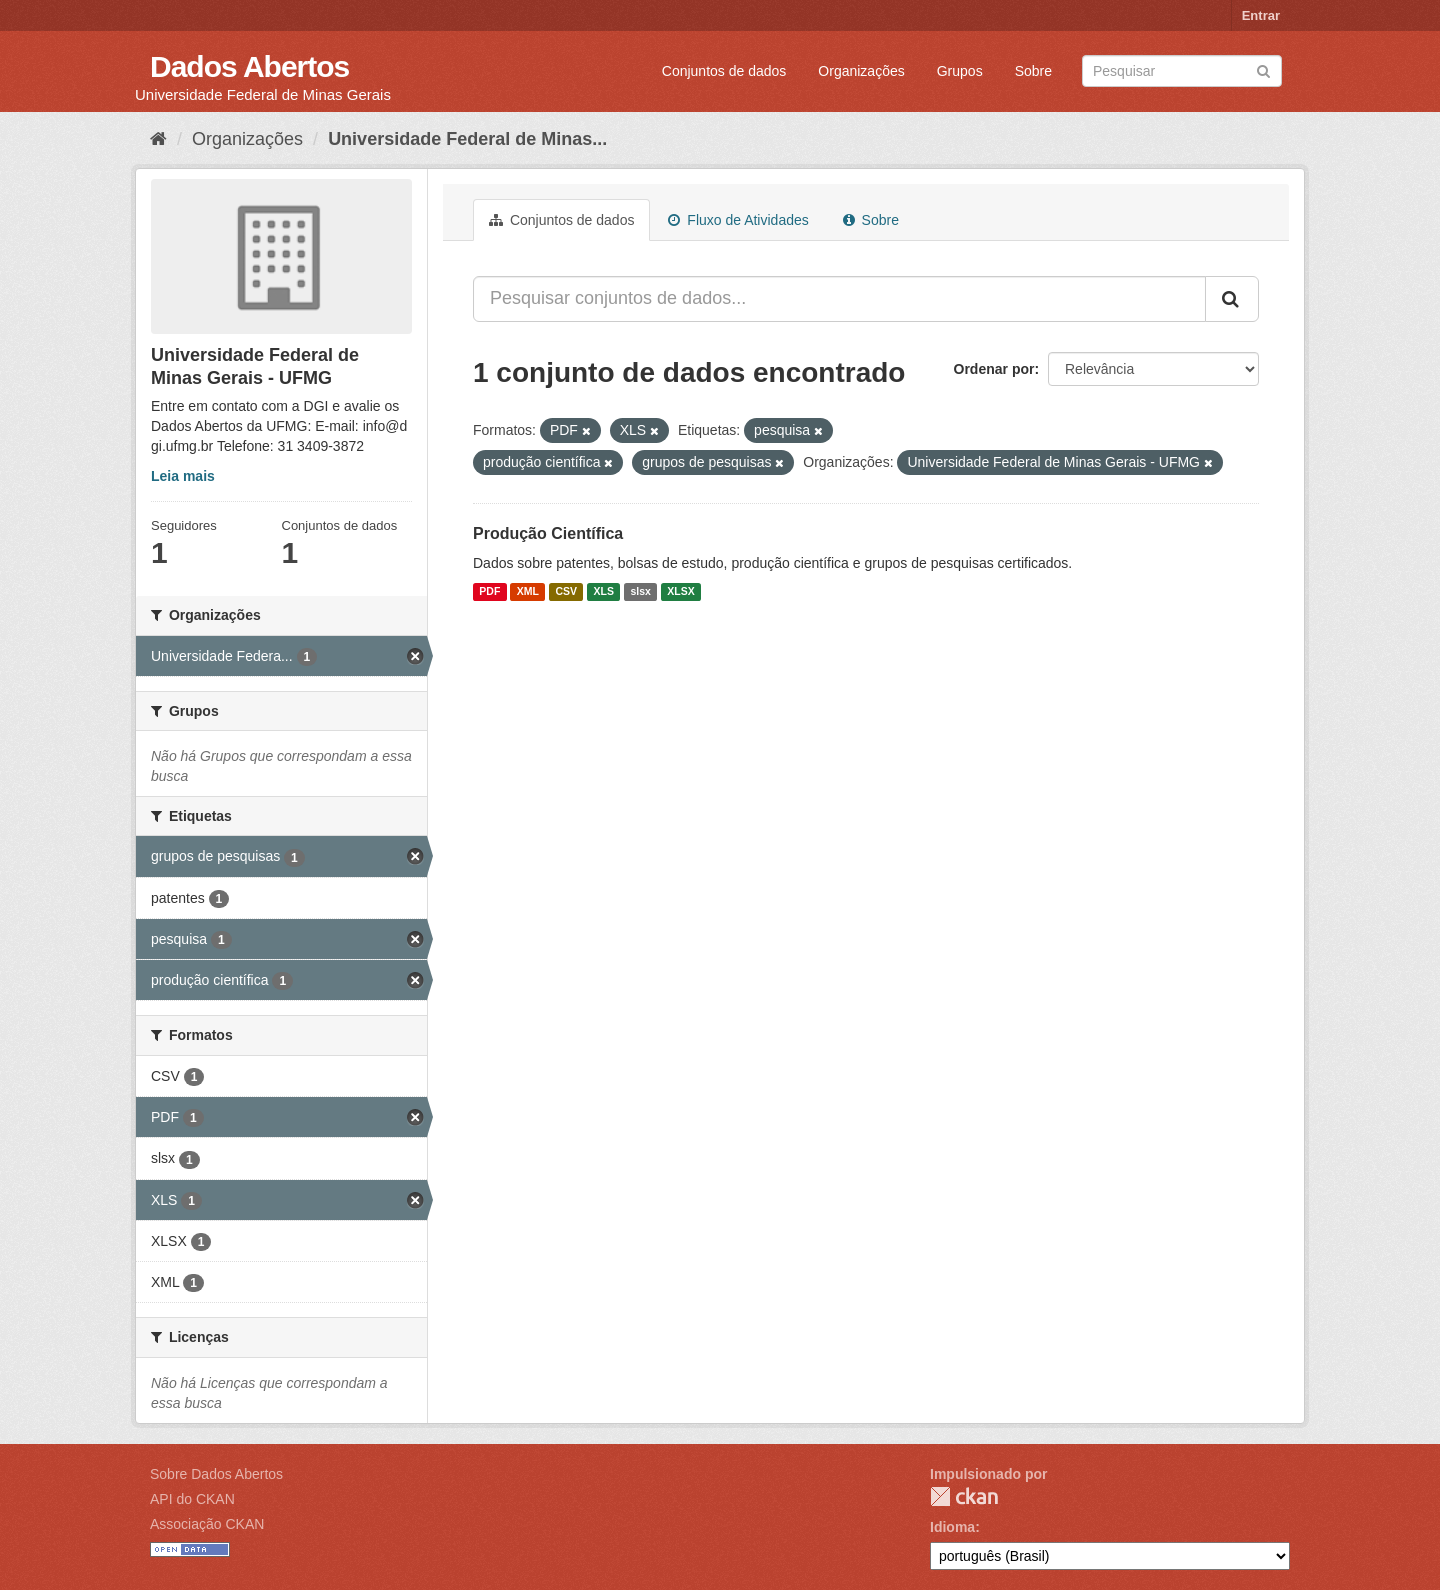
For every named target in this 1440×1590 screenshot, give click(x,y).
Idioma (952, 1527)
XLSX (680, 592)
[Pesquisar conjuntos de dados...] (839, 299)
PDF (489, 592)
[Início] (158, 139)
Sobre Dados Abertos (216, 1474)
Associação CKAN (207, 1524)
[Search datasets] (1182, 71)
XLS (604, 592)
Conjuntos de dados (724, 71)
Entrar (1261, 15)
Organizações (861, 71)
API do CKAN (192, 1499)
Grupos (960, 71)
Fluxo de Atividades (738, 220)
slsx (640, 592)
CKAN (964, 1496)
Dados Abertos (249, 66)
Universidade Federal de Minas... (467, 139)
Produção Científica (548, 533)
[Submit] (1263, 69)
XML (528, 592)
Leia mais (183, 476)
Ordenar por (994, 369)
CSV (566, 592)
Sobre (1033, 71)
